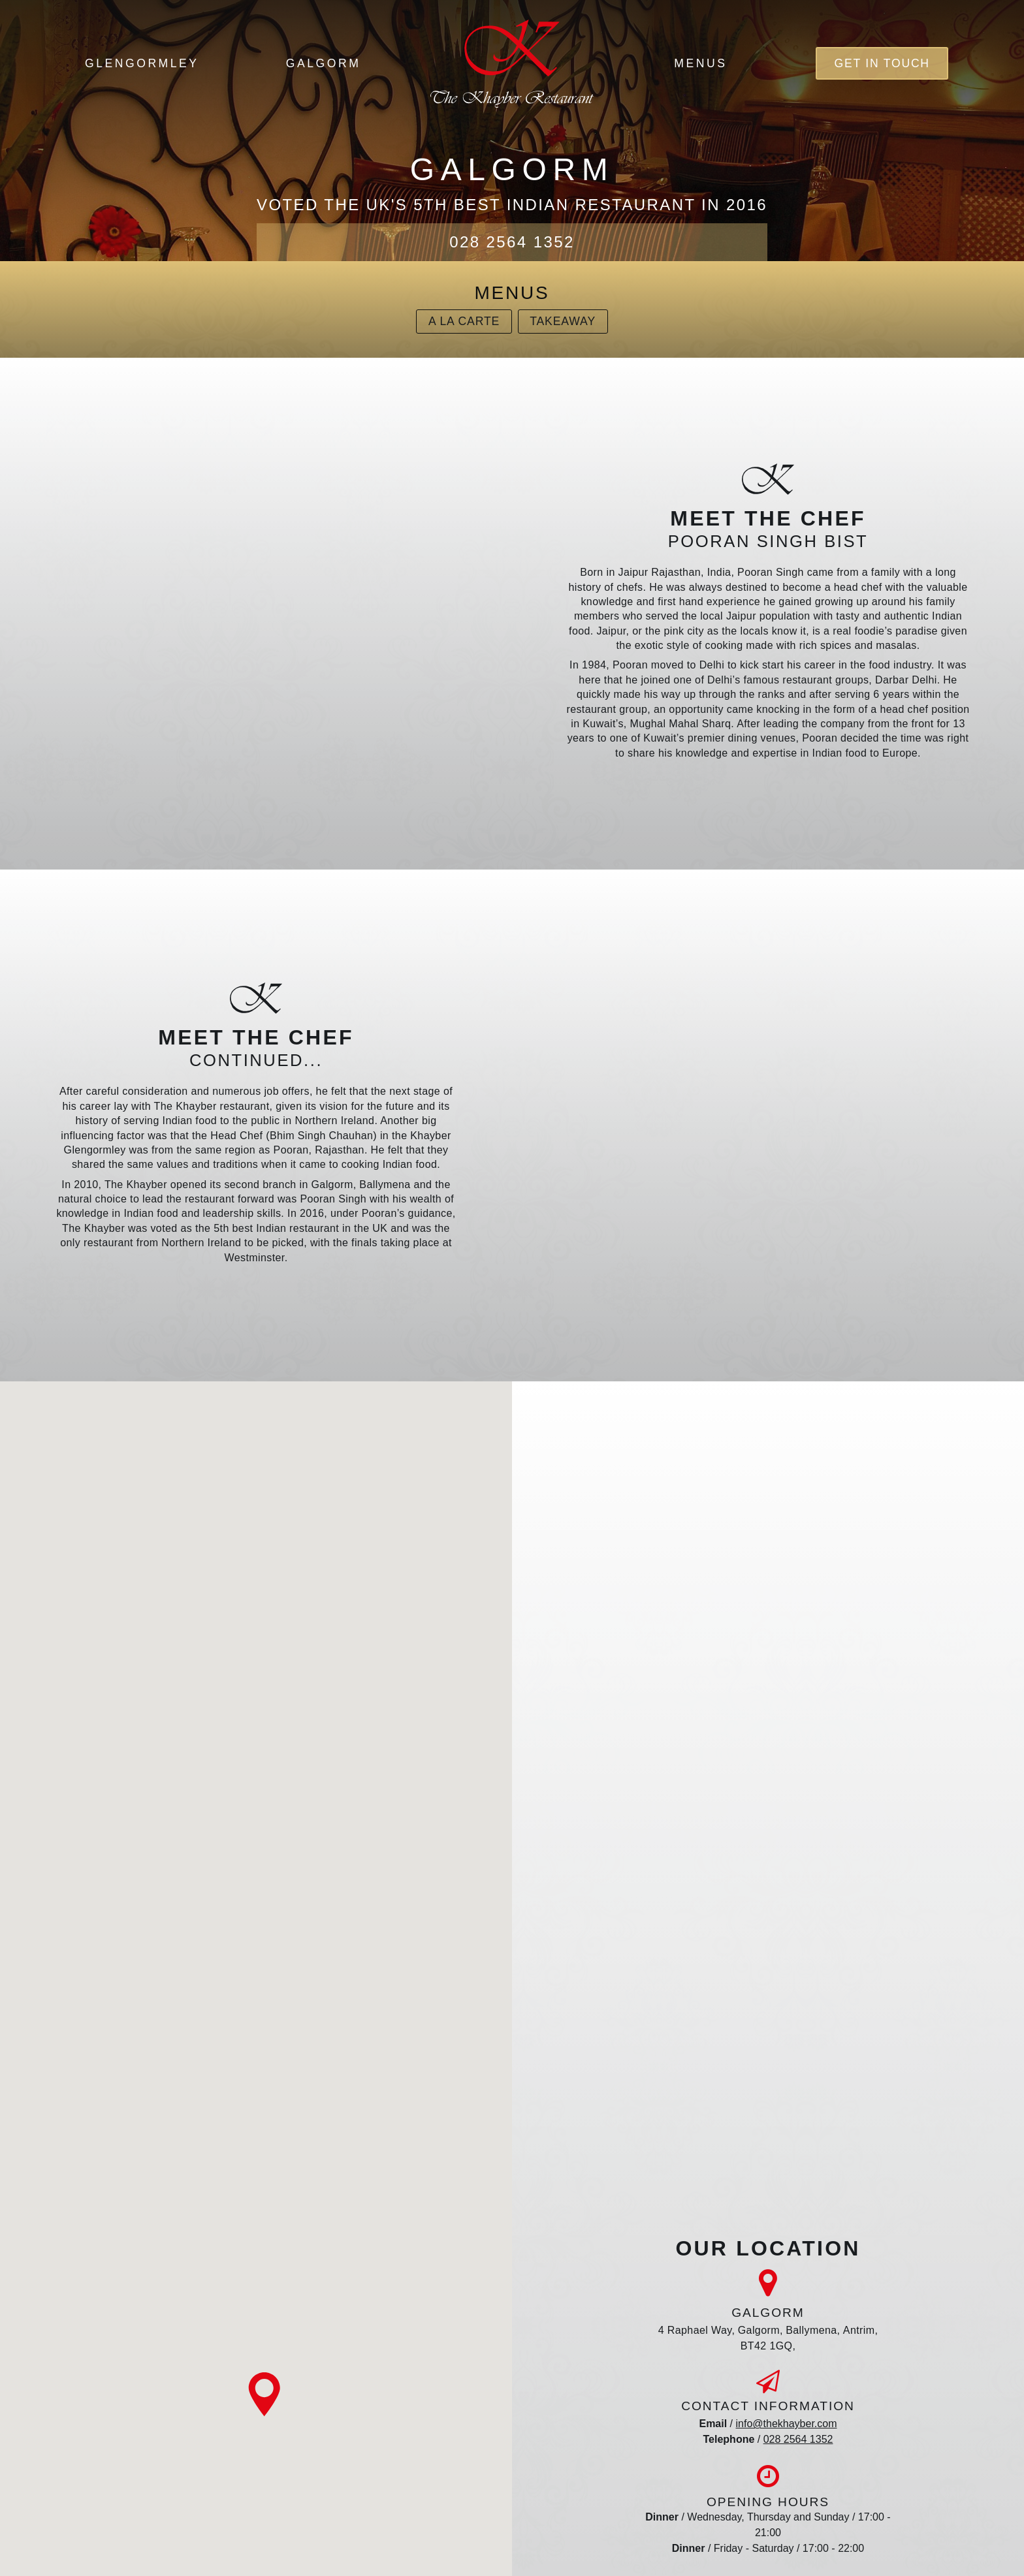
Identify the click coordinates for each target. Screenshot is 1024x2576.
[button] (264, 2394)
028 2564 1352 (511, 242)
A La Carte (464, 321)
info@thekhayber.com (786, 2423)
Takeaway (563, 321)
